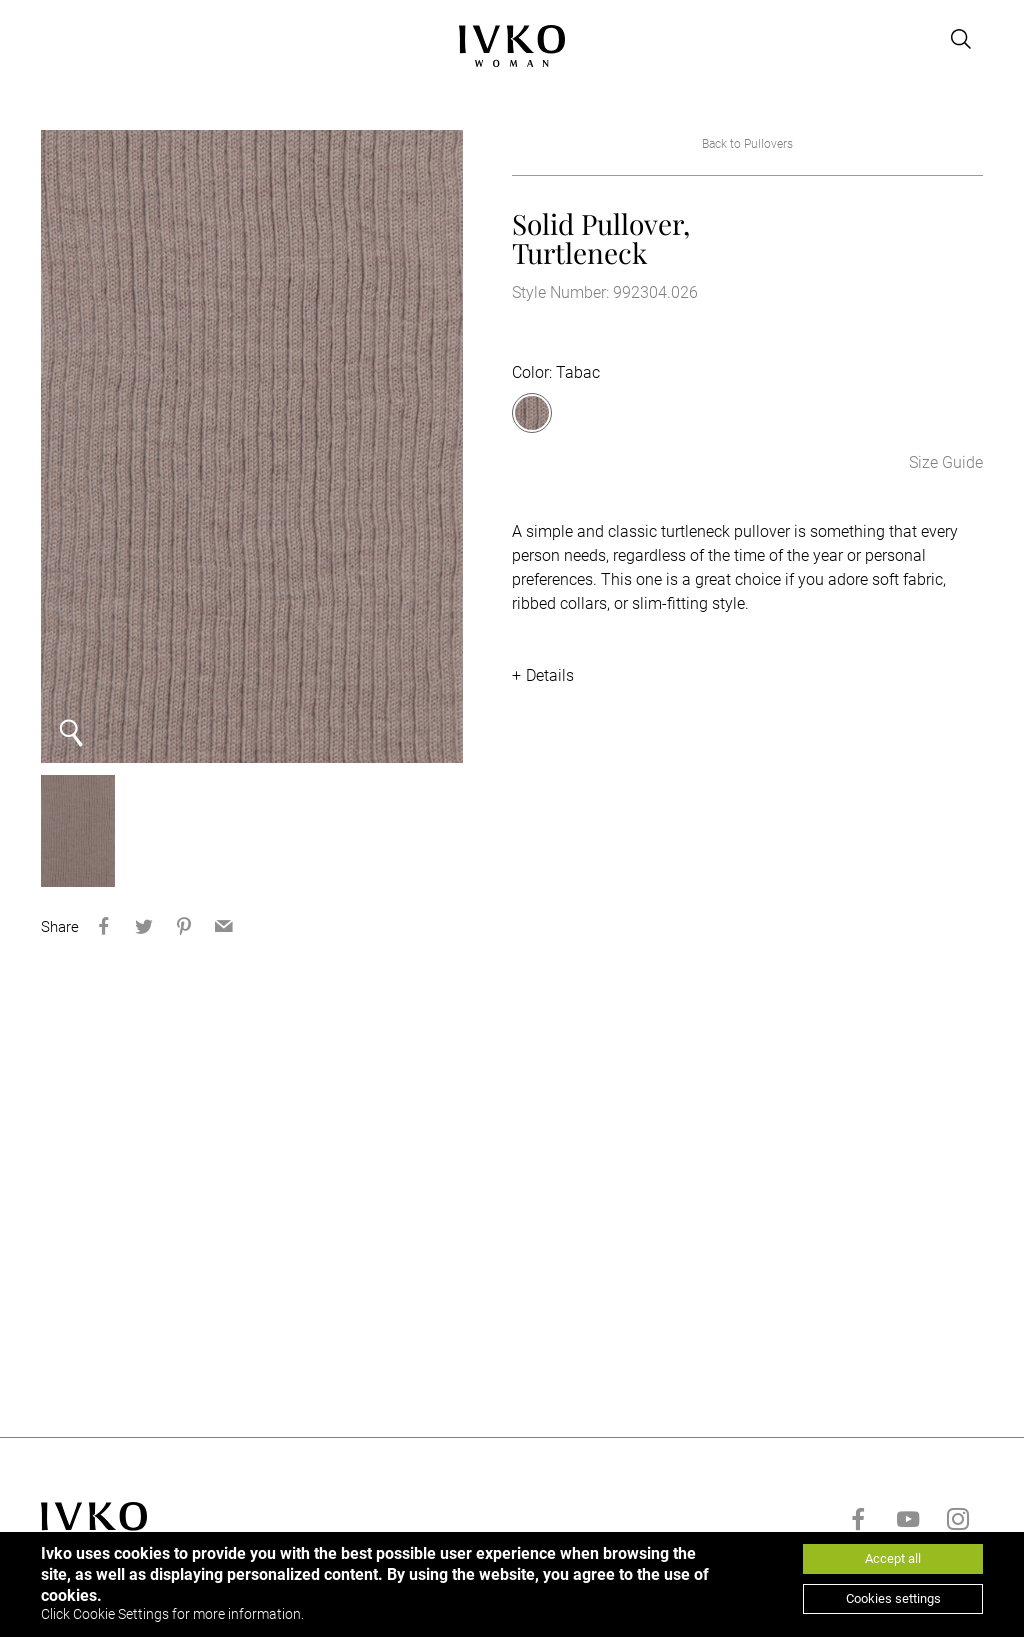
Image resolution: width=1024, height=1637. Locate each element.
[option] (252, 446)
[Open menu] (53, 39)
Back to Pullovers (747, 144)
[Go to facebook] (858, 1519)
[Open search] (961, 39)
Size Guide (946, 462)
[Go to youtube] (908, 1519)
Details (550, 675)
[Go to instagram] (958, 1519)
